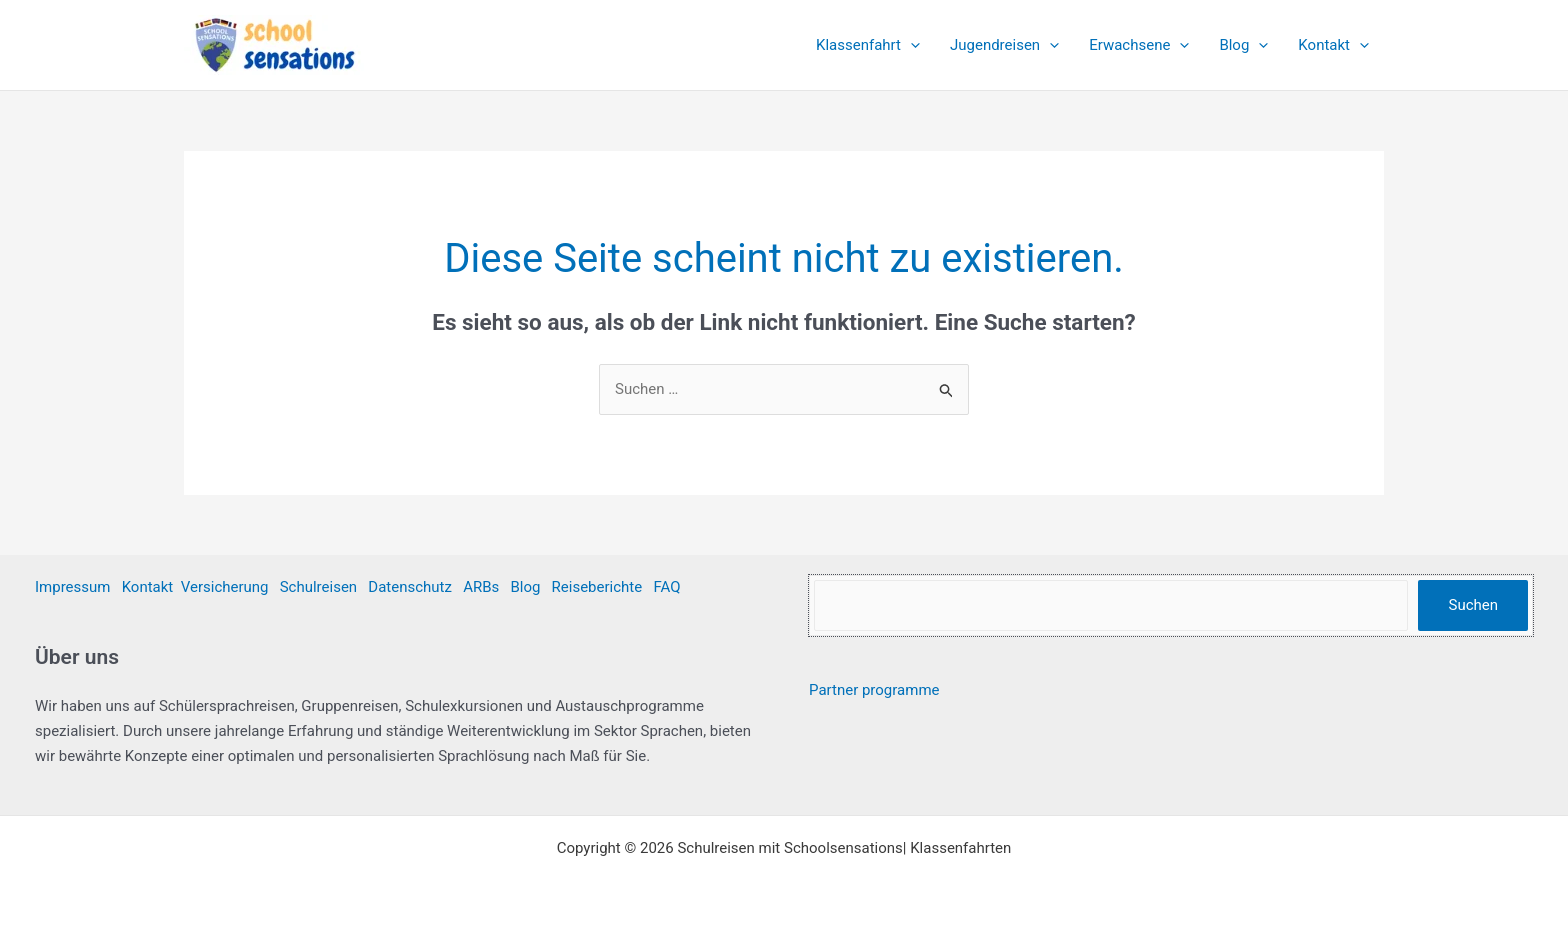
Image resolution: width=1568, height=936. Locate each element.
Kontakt (1333, 45)
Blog (1243, 45)
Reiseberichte (597, 587)
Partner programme (874, 690)
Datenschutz (410, 587)
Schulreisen (318, 587)
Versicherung (225, 587)
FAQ (666, 587)
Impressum (72, 587)
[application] (910, 45)
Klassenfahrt (868, 45)
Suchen (1473, 605)
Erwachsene (1139, 45)
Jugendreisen (1004, 45)
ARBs (481, 587)
